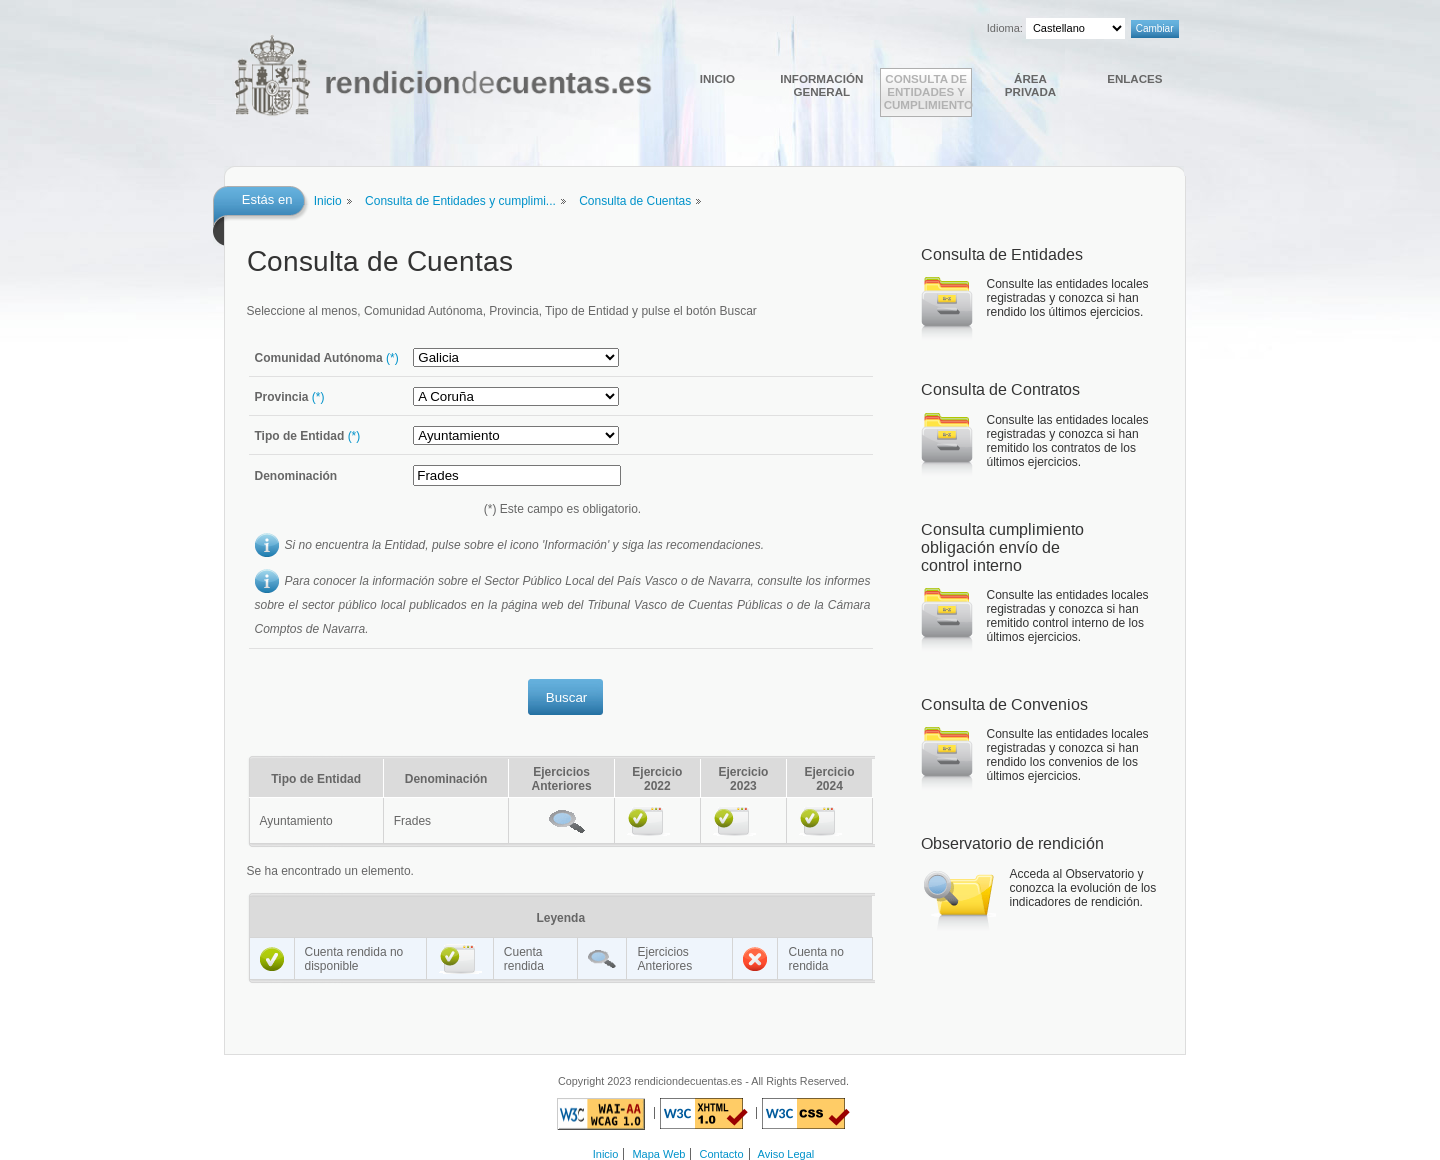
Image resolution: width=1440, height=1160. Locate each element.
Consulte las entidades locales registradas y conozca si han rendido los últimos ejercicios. (1068, 298)
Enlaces (1134, 78)
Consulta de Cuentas (635, 201)
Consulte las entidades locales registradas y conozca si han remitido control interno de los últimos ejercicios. (1068, 616)
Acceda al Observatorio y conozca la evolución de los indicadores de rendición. (1083, 888)
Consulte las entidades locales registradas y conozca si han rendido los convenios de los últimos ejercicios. (1068, 755)
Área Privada (1030, 85)
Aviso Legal (786, 1154)
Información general (821, 85)
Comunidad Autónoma (327, 358)
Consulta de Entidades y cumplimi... (460, 201)
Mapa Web (658, 1154)
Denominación (296, 476)
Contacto (722, 1154)
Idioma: (1005, 28)
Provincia (290, 397)
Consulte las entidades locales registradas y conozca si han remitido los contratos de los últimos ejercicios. (1068, 441)
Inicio (717, 78)
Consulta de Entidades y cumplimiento (928, 91)
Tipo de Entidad (308, 436)
